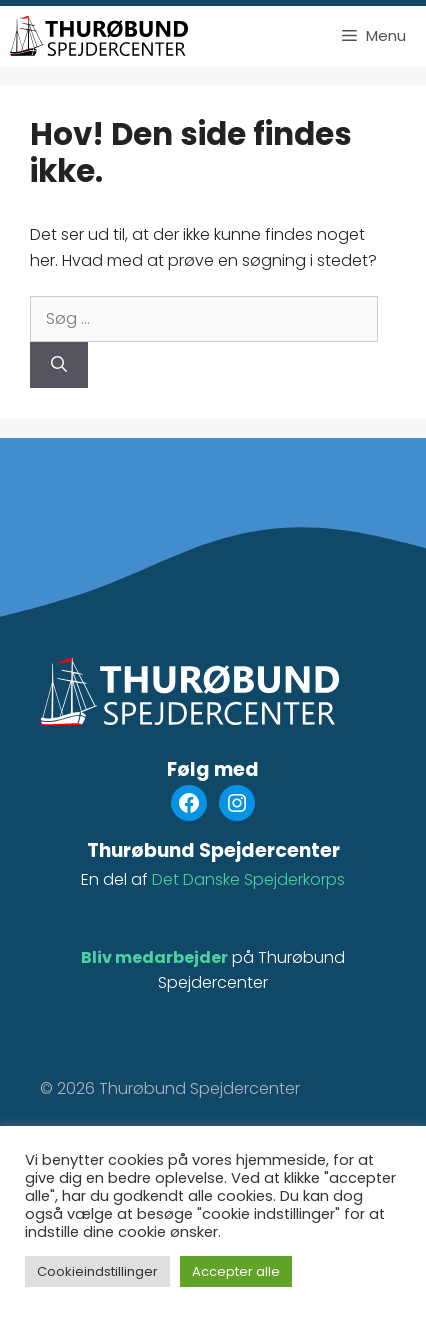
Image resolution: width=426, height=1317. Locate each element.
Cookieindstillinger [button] (97, 1271)
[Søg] (59, 365)
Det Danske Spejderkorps (248, 879)
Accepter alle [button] (236, 1271)
